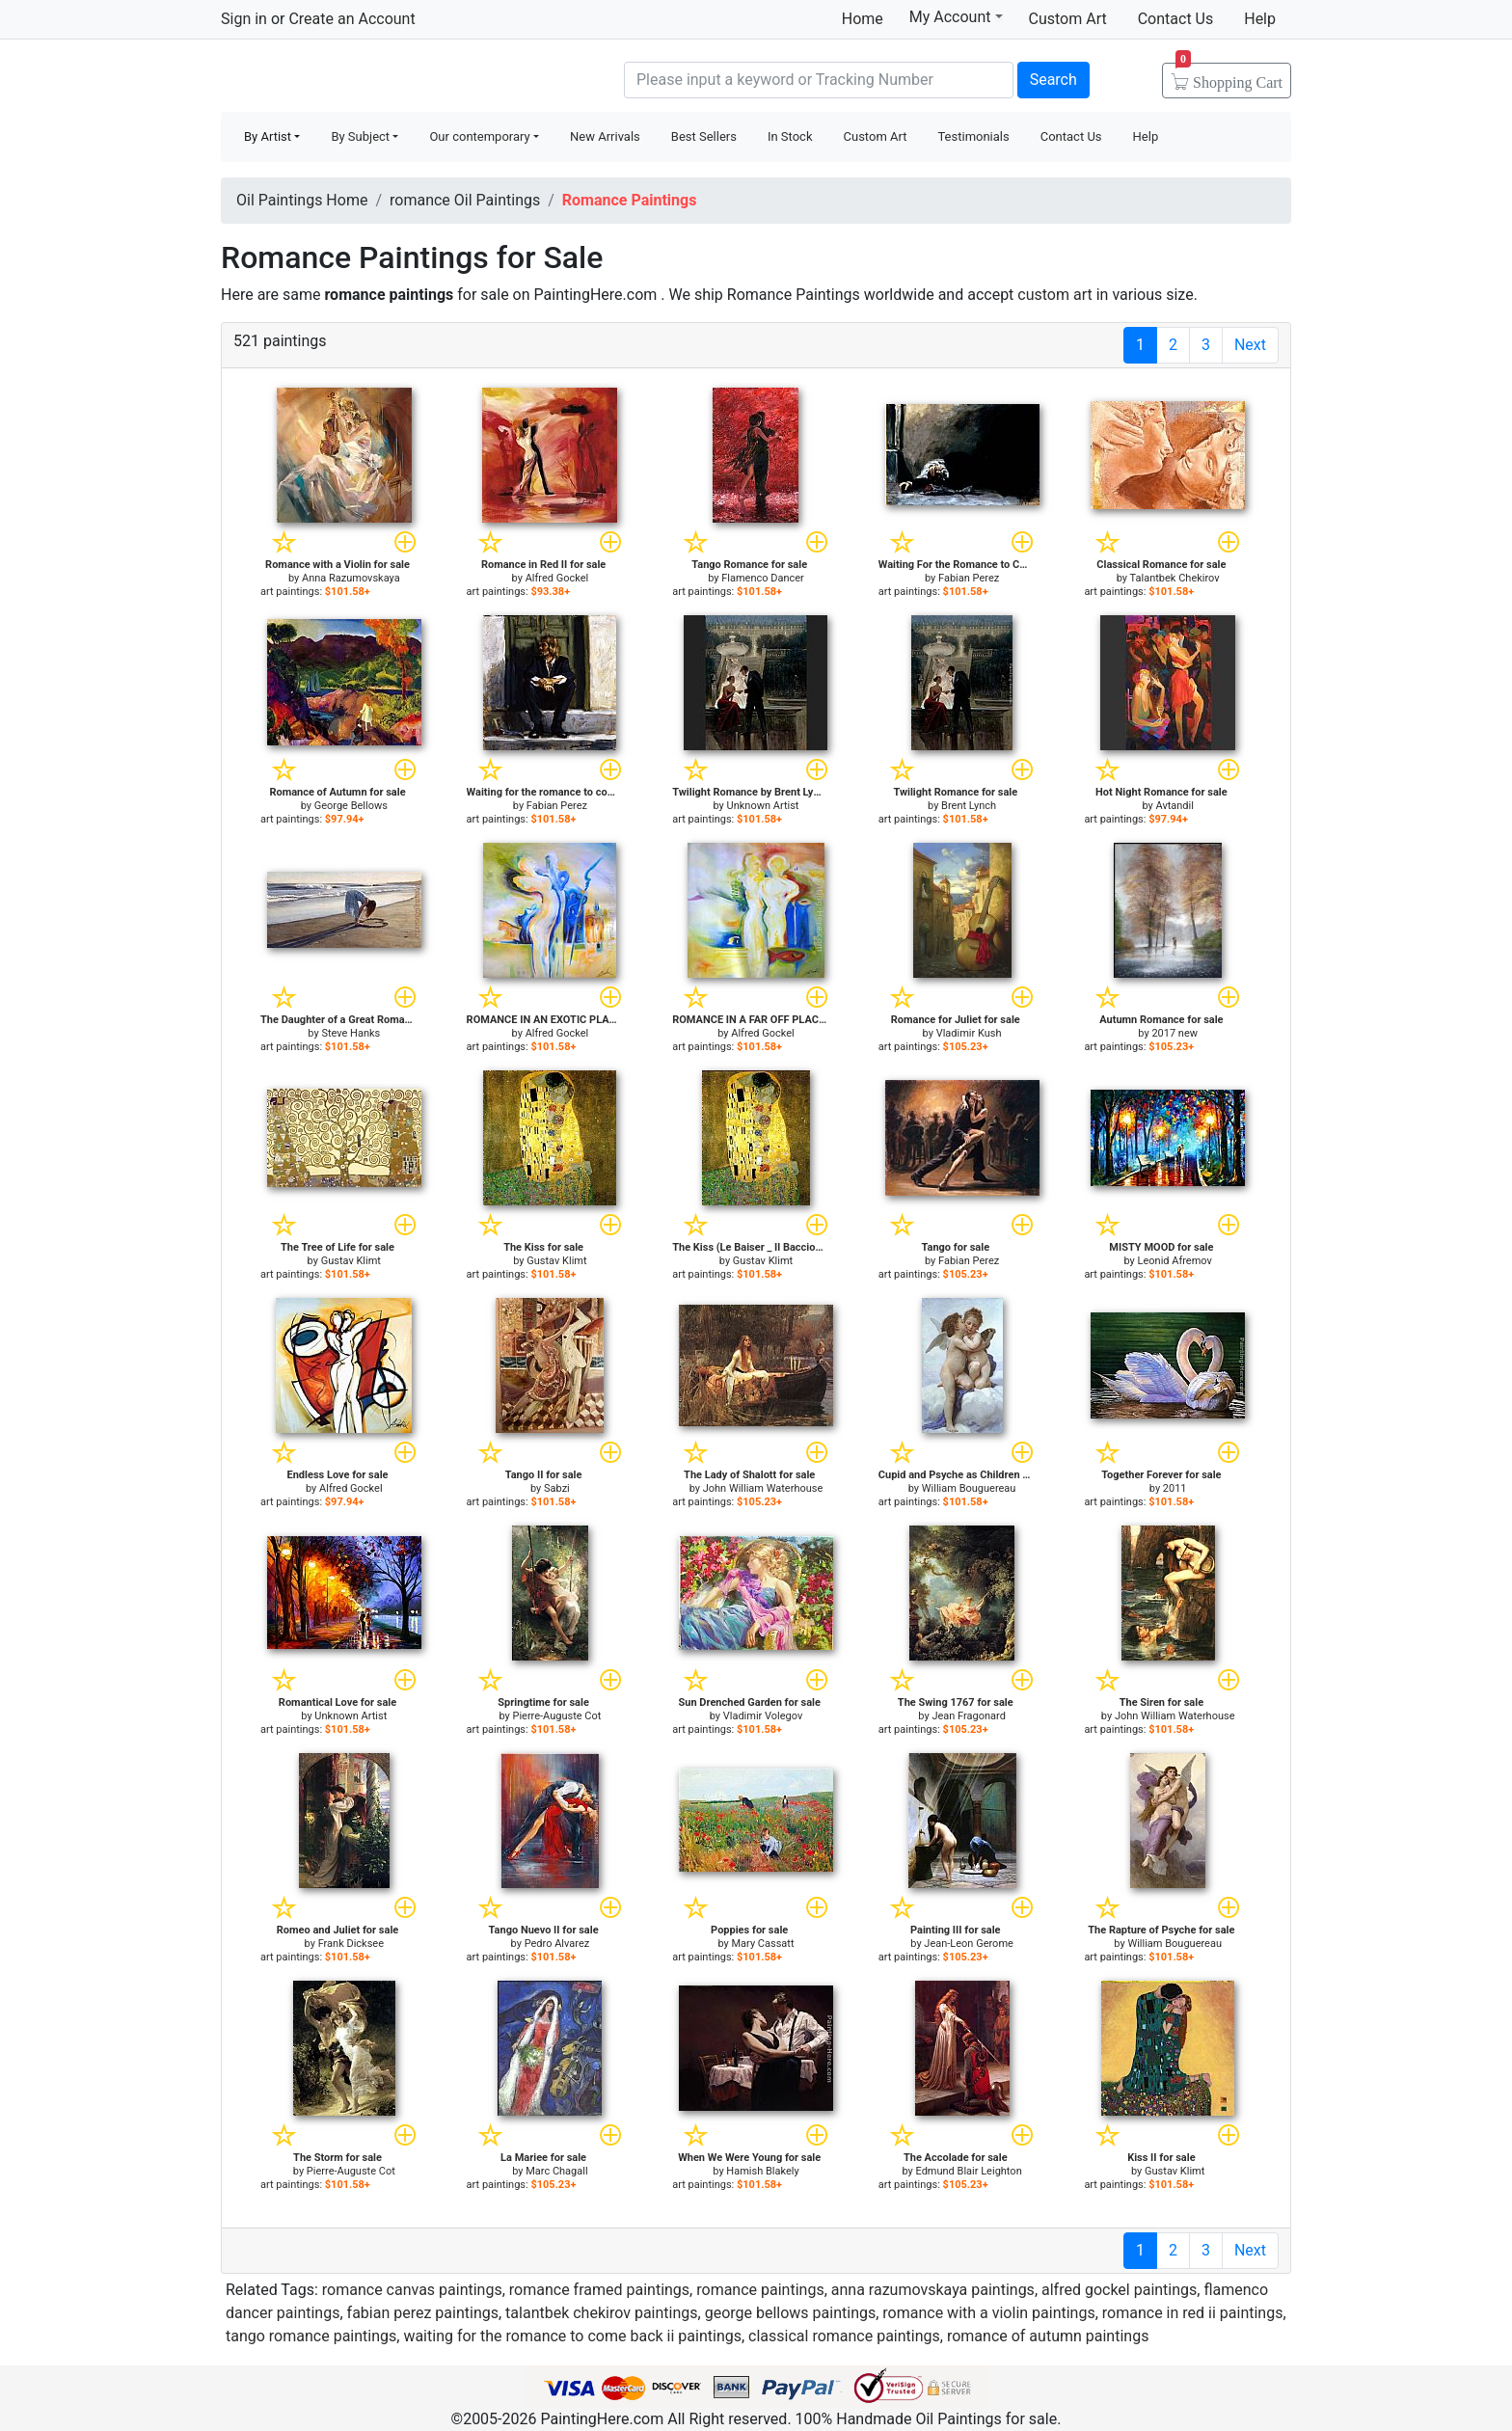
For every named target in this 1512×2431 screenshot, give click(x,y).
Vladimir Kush (969, 1033)
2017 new (1174, 1033)
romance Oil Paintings (465, 200)
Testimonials (973, 136)
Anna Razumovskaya (351, 578)
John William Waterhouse (763, 1488)
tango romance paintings (311, 2336)
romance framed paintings (599, 2290)
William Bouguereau (969, 1488)
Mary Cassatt (763, 1943)
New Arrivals (605, 136)
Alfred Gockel (557, 578)
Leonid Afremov (1175, 1261)
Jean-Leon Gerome (968, 1943)
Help (1260, 19)
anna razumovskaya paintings (933, 2290)
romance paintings (760, 2290)
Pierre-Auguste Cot (556, 1716)
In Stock (790, 136)
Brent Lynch (968, 805)
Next (1250, 345)
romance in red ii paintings (1192, 2313)
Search (1053, 79)
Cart (1228, 76)
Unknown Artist (763, 805)
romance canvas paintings (412, 2290)
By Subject (360, 136)
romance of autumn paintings (1047, 2336)
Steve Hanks (350, 1033)
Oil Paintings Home (301, 200)
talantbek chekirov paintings (601, 2313)
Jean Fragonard (968, 1716)
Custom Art (1068, 19)
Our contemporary (479, 136)
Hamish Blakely (762, 2171)
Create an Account (351, 19)
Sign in (244, 19)
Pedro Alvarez (557, 1943)
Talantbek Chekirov (1175, 578)
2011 (1175, 1488)
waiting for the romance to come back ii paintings (572, 2336)
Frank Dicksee (351, 1943)
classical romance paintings (844, 2336)
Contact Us (1176, 19)
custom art (1054, 294)
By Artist (267, 136)
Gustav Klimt (351, 1261)
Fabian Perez (968, 578)
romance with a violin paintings (988, 2313)
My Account (956, 16)
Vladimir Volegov (763, 1716)
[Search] (818, 80)
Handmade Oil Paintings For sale (365, 77)
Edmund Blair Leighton (968, 2171)
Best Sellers (704, 136)
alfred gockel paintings (1119, 2290)
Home (862, 19)
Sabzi (557, 1488)
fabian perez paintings (423, 2313)
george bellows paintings (791, 2313)
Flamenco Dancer (762, 578)
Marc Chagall (556, 2171)
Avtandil (1174, 805)
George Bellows (351, 805)
